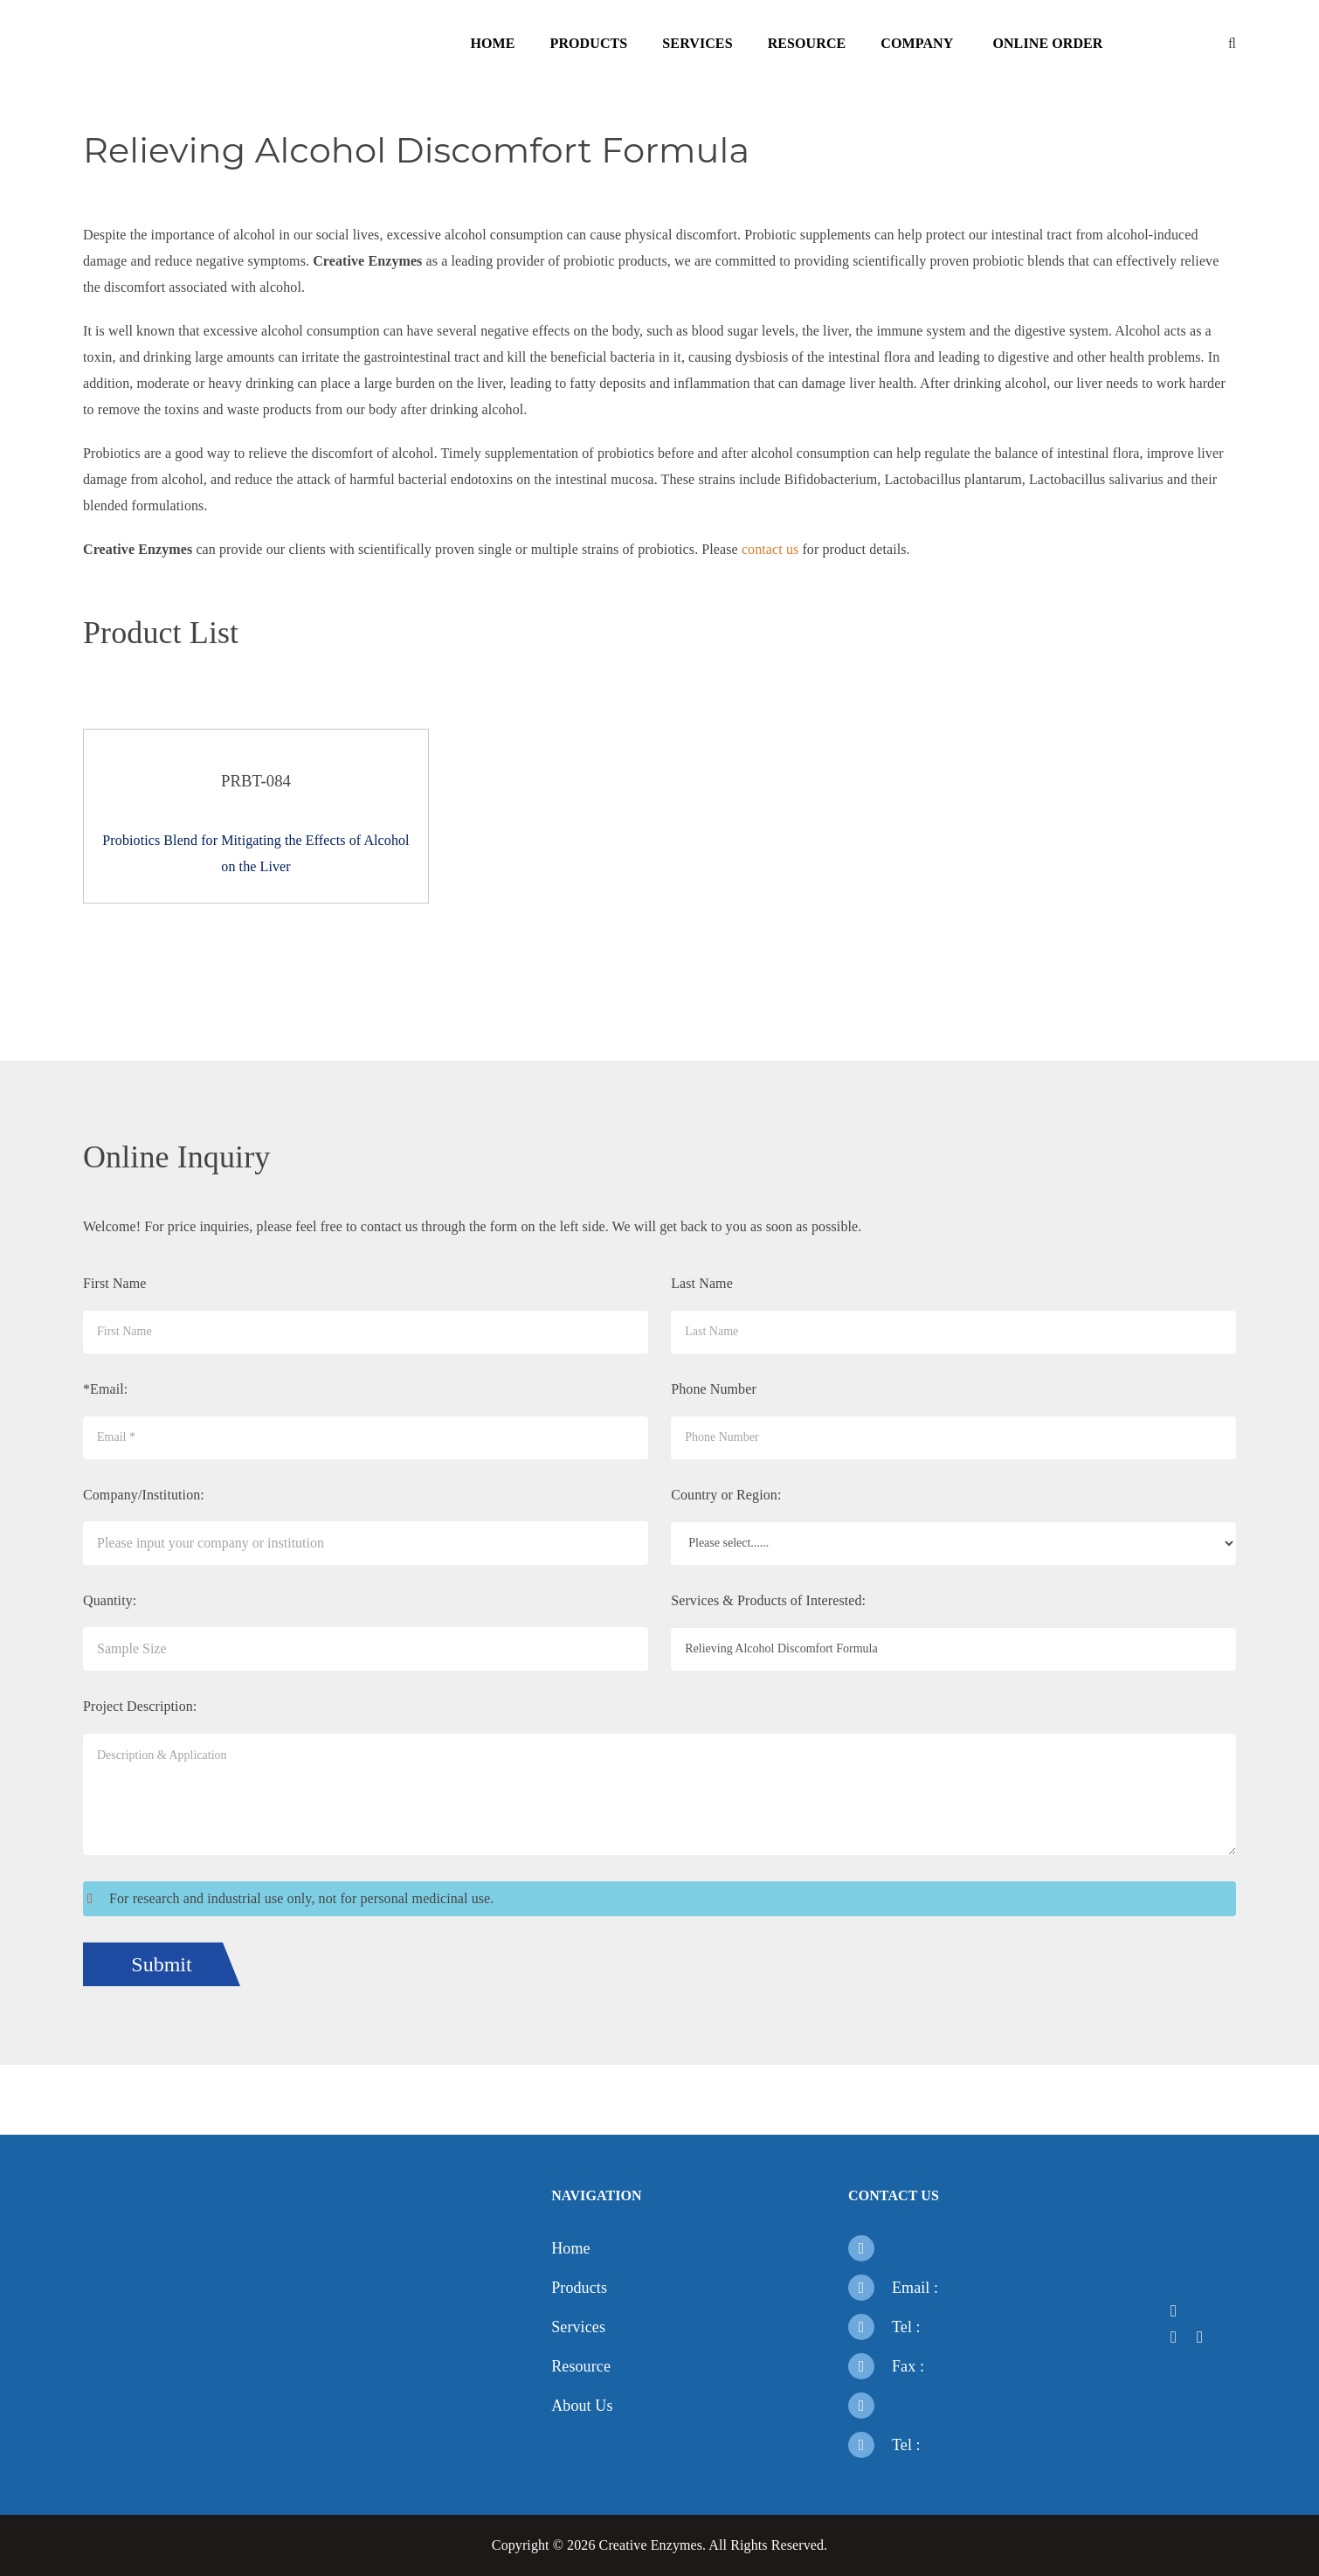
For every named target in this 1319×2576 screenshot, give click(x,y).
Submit (161, 1964)
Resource (807, 43)
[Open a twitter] (1205, 2311)
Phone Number (713, 1388)
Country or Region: (726, 1494)
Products (589, 43)
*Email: (105, 1388)
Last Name (702, 1283)
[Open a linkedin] (1179, 2337)
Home (492, 43)
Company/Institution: (143, 1494)
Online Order (1047, 43)
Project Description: (140, 1706)
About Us (581, 2405)
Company (916, 43)
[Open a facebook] (1179, 2311)
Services (697, 43)
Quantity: (109, 1600)
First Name (115, 1283)
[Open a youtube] (1205, 2337)
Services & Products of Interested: (768, 1600)
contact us (770, 549)
